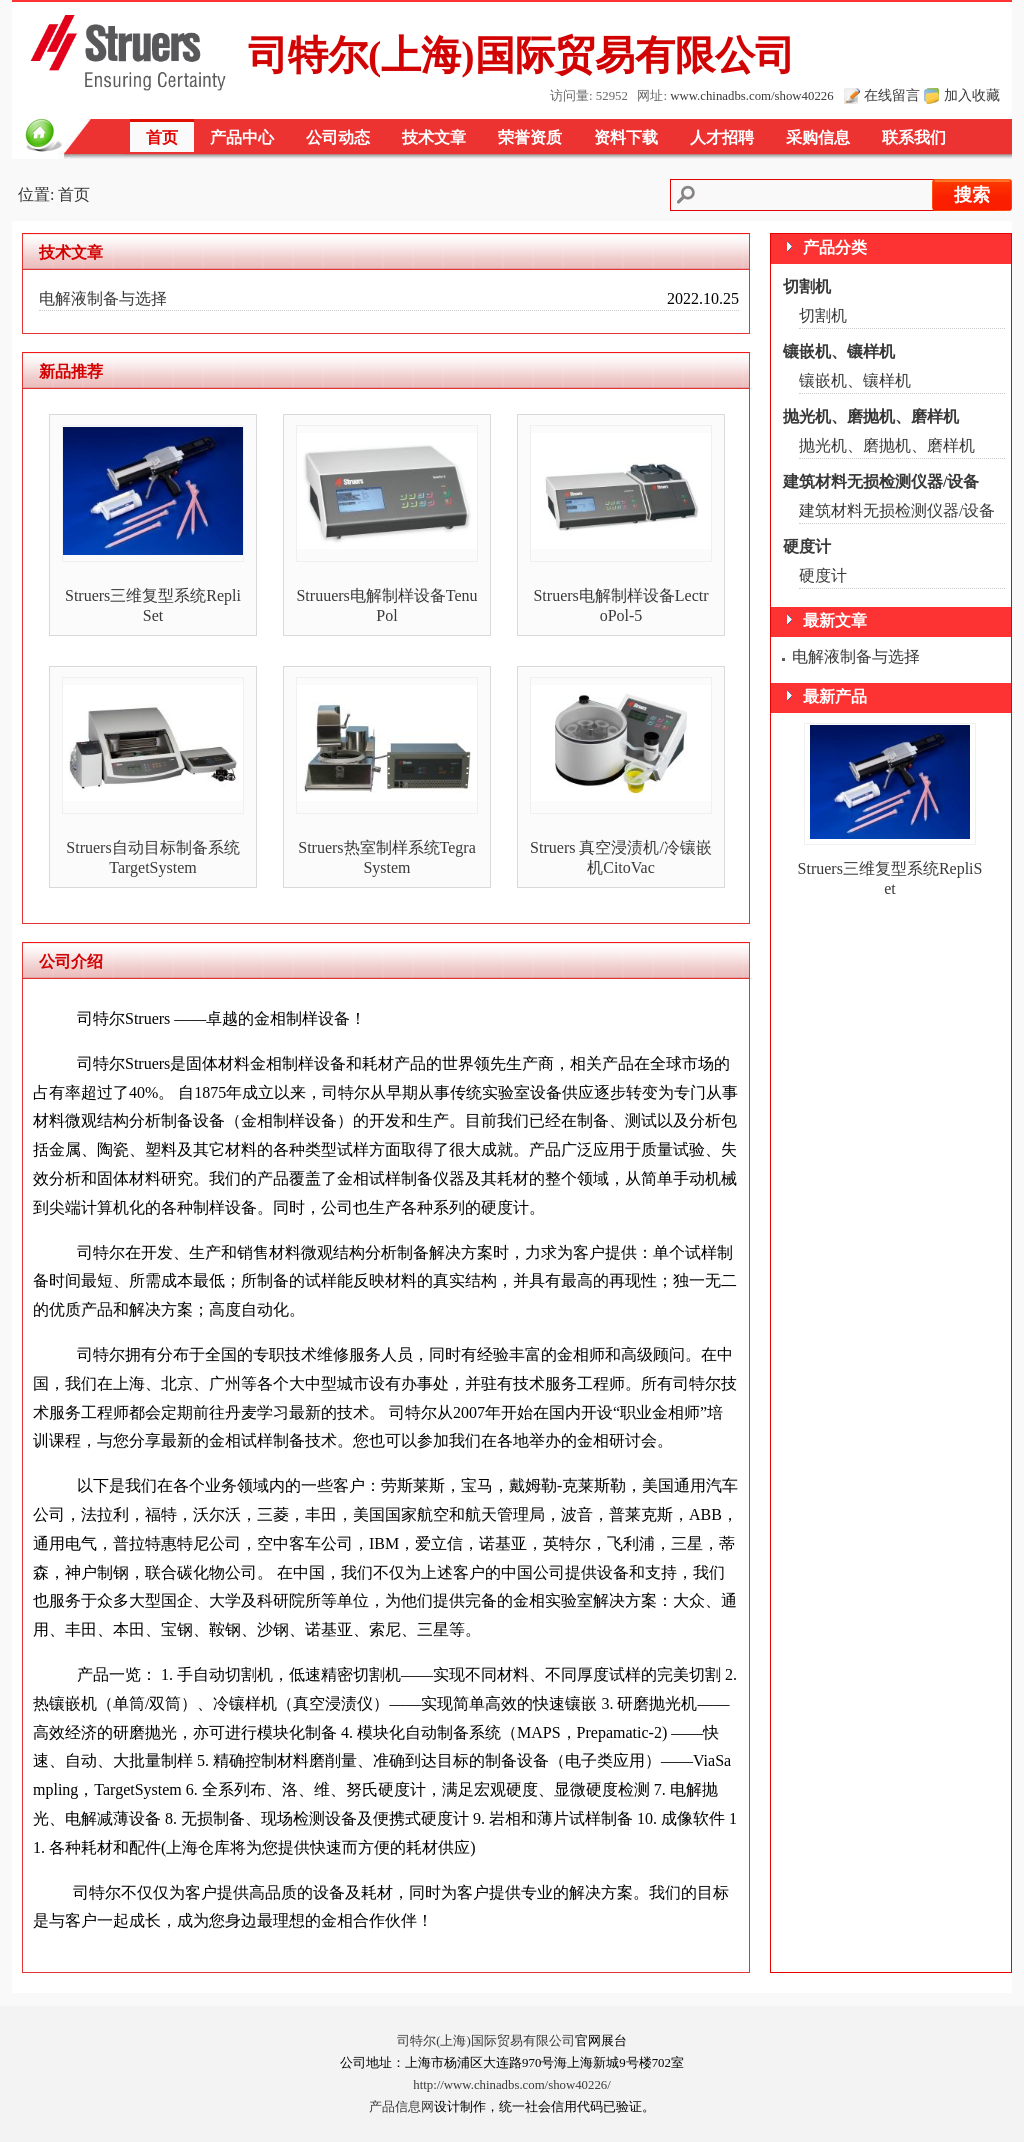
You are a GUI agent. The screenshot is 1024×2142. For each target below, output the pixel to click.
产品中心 (242, 137)
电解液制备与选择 (103, 298)
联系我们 (914, 137)
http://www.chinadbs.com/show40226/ (512, 2085)
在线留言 (892, 95)
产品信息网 (401, 2107)
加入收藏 (972, 95)
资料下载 (626, 137)
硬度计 (807, 546)
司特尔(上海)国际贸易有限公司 (486, 2041)
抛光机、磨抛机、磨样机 (871, 416)
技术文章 (434, 137)
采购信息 (818, 137)
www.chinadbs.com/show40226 (751, 96)
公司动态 (338, 137)
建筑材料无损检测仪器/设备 (881, 481)
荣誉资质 (530, 137)
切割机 (807, 286)
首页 (162, 137)
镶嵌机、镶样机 (839, 351)
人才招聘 (722, 137)
